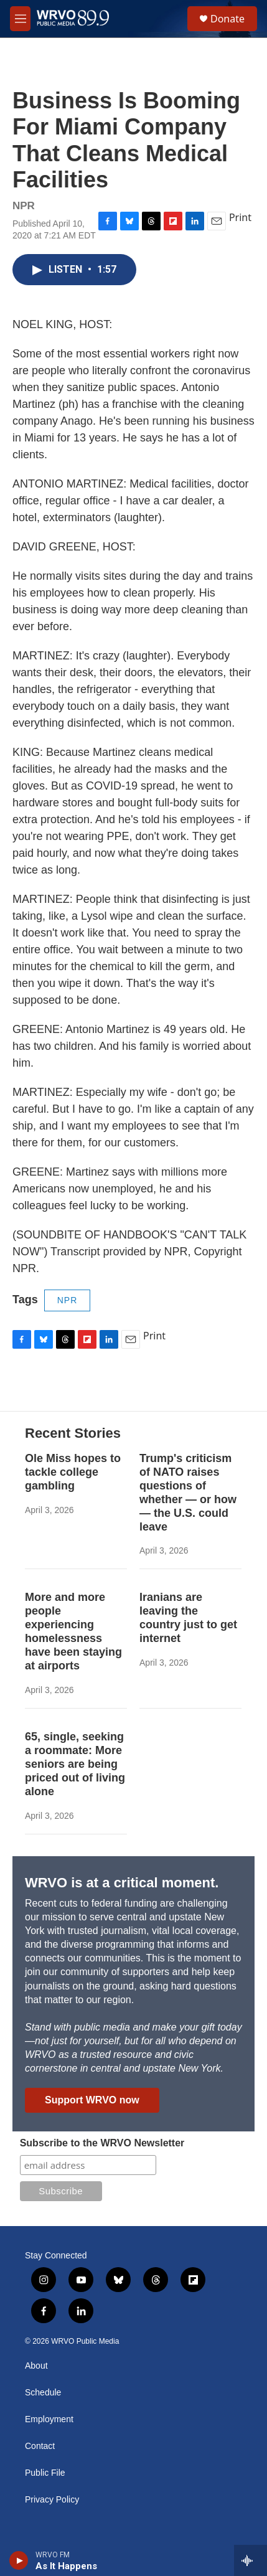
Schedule (43, 2392)
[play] (19, 2560)
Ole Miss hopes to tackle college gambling (73, 1472)
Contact (40, 2446)
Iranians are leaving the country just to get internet (188, 1617)
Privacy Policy (52, 2499)
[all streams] (250, 2560)
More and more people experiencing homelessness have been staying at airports (73, 1631)
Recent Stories (73, 1433)
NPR (67, 1300)
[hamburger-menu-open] (20, 18)
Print (240, 217)
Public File (45, 2473)
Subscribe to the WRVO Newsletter (102, 2143)
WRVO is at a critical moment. (121, 1882)
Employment (49, 2419)
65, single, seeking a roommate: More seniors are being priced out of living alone (75, 1764)
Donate (227, 18)
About (36, 2366)
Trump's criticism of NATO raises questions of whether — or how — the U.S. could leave (188, 1492)
